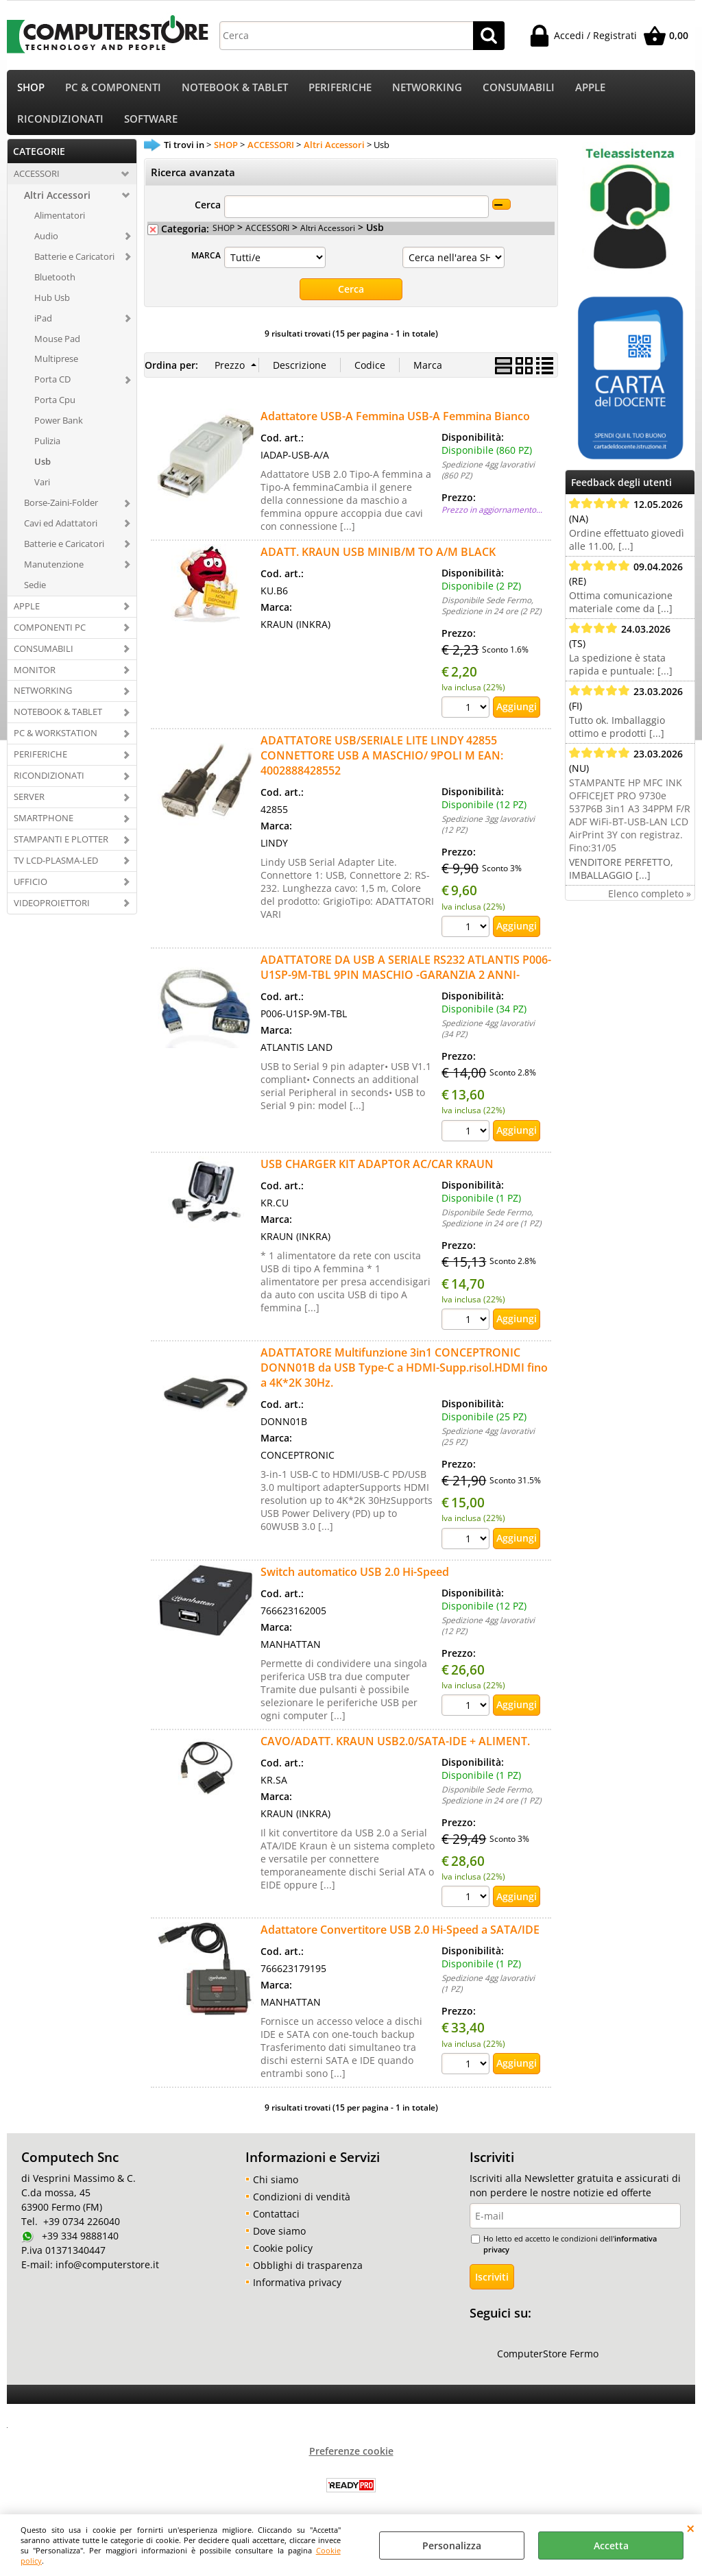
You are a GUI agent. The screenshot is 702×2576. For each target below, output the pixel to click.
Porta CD (52, 388)
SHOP (31, 89)
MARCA (206, 264)
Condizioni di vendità (301, 2204)
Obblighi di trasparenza (308, 2273)
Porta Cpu (54, 409)
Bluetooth (54, 286)
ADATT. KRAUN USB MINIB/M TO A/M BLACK (378, 560)
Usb (42, 470)
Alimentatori (59, 224)
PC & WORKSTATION (55, 742)
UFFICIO (30, 890)
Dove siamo (279, 2239)
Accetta (611, 2545)
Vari (42, 491)
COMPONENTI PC (50, 636)
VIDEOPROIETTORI (52, 912)
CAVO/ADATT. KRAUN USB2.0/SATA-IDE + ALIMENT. (395, 1750)
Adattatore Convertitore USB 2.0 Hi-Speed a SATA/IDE (400, 1938)
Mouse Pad (57, 347)
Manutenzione (54, 573)
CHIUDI (690, 2528)
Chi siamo (275, 2187)
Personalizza (451, 2545)
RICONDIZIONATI (60, 126)
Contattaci (276, 2221)
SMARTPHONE (43, 827)
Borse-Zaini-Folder (61, 511)
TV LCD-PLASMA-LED (56, 869)
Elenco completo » (649, 902)
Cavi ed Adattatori (60, 532)
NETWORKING (427, 89)
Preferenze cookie (351, 2459)
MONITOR (35, 678)
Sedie (35, 593)
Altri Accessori (57, 203)
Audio (46, 245)
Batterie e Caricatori (74, 265)
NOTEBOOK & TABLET (235, 89)
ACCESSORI (37, 182)
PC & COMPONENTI (113, 89)
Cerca (208, 214)
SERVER (29, 805)
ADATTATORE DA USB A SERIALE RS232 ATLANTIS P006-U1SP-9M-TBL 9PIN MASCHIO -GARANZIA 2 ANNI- (406, 976)
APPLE (590, 89)
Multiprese (56, 368)
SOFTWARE (151, 126)
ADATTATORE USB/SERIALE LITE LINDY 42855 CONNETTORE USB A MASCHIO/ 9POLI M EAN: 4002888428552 (382, 764)
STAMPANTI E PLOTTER (61, 848)
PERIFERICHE (340, 89)
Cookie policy (283, 2256)
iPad (43, 327)
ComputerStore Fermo (547, 2362)
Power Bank (58, 430)
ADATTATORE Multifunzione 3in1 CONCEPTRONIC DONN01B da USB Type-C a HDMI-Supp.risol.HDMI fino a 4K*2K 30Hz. (404, 1376)
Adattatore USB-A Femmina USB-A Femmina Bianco (395, 425)
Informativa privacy (297, 2290)
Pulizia (47, 449)
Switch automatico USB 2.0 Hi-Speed (355, 1580)
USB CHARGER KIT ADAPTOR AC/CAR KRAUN (377, 1172)
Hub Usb (52, 306)
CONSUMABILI (519, 89)
